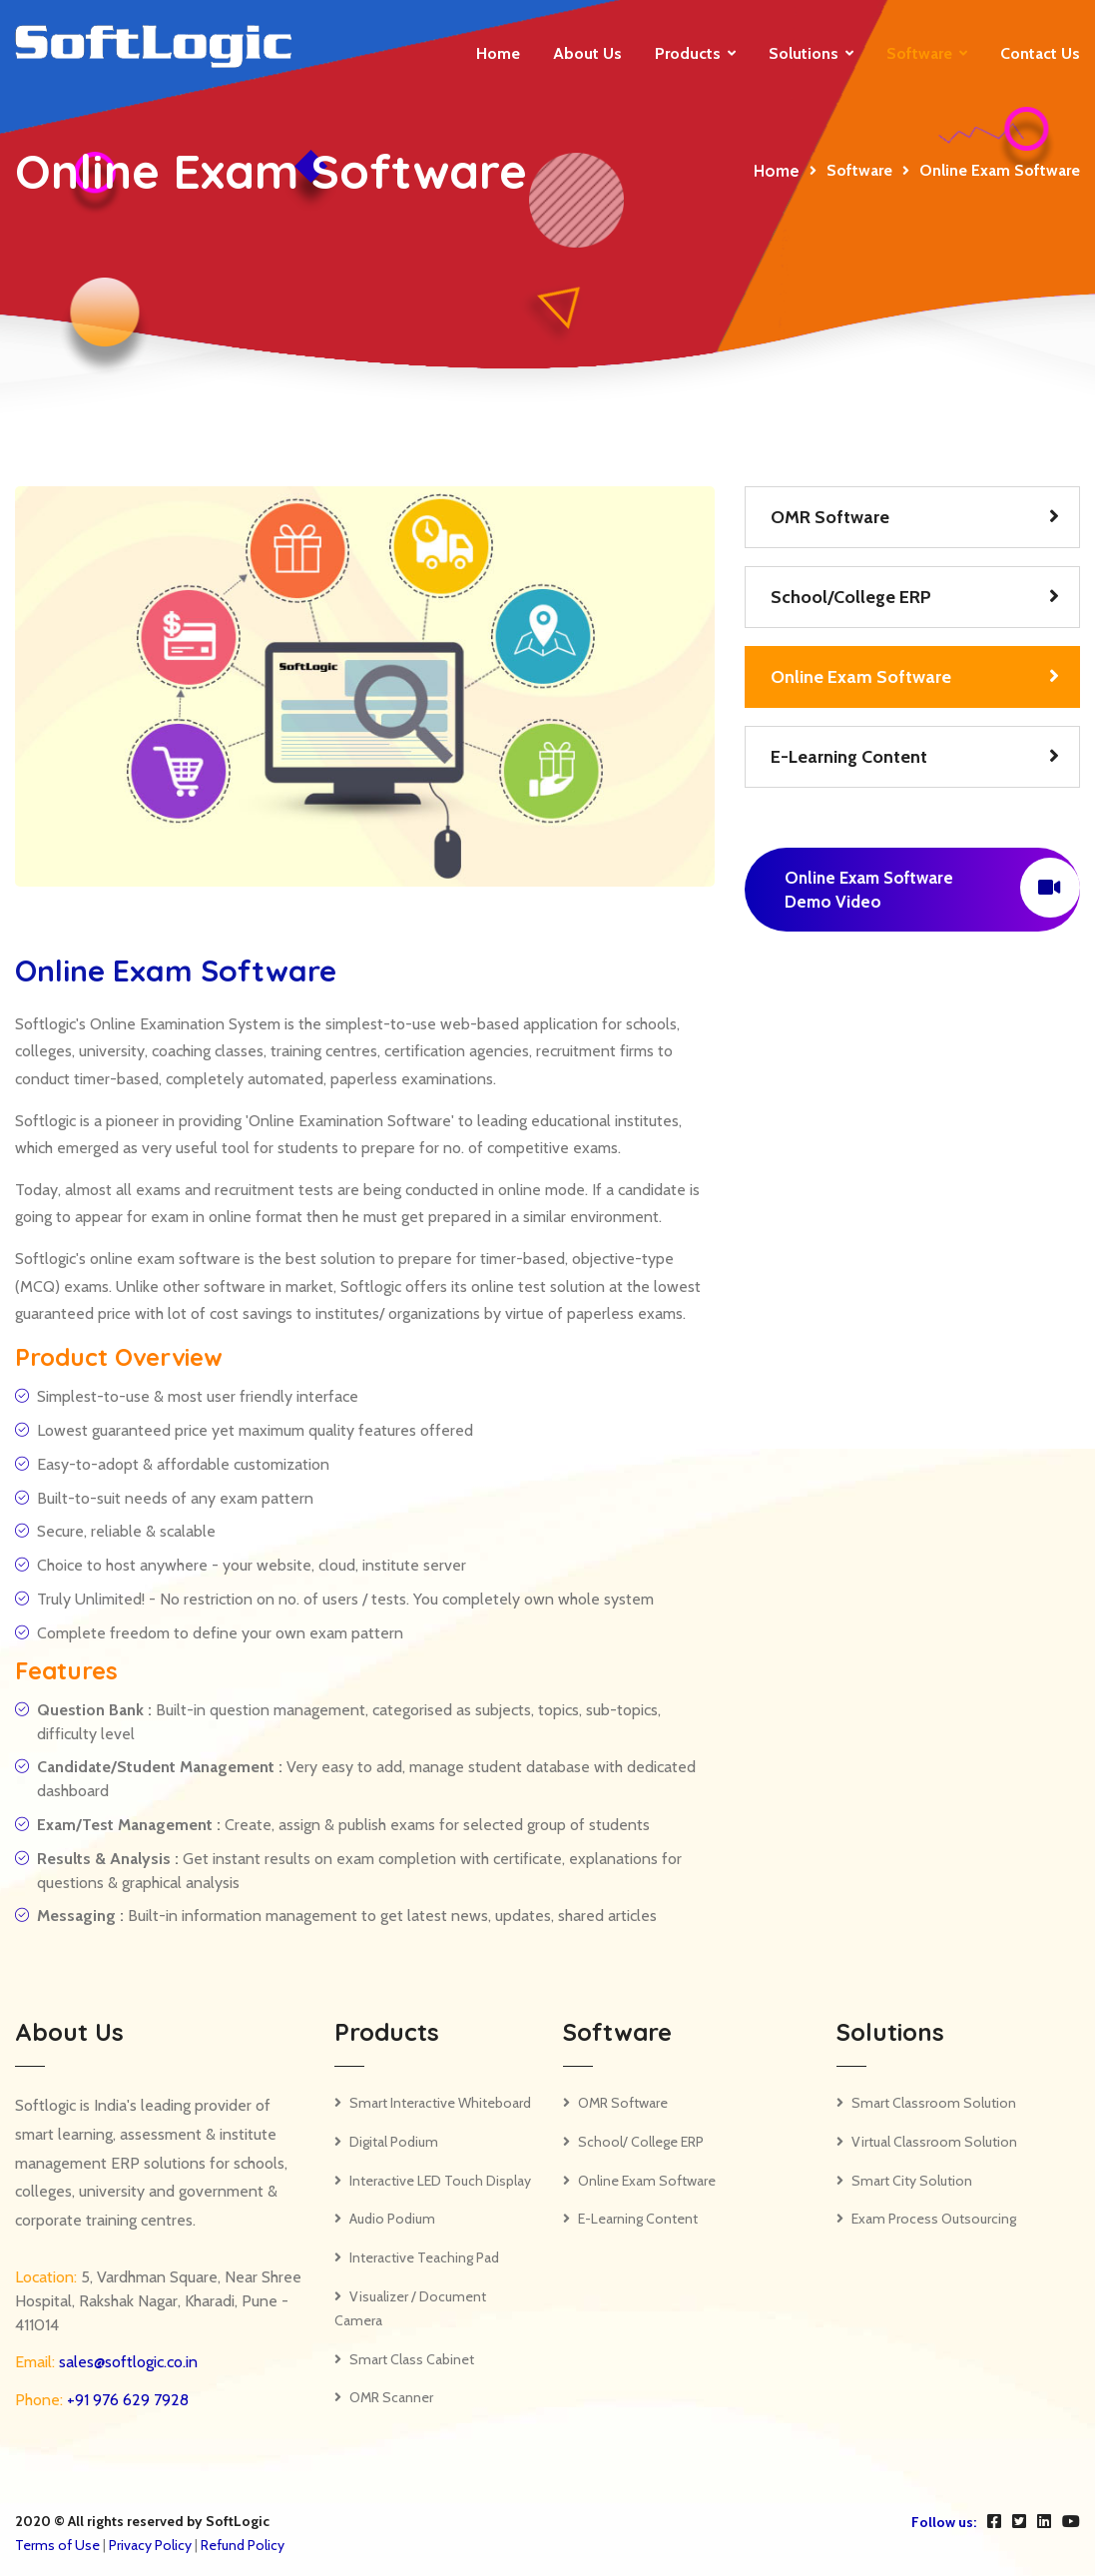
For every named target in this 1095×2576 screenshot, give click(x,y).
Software (919, 53)
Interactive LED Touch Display (440, 2181)
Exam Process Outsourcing (933, 2219)
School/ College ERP (641, 2142)
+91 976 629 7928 (126, 2399)
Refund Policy (242, 2545)
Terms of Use (57, 2545)
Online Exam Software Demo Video (932, 888)
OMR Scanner (391, 2397)
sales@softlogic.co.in (126, 2361)
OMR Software (830, 517)
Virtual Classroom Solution (934, 2142)
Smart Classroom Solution (933, 2103)
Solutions (803, 53)
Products (688, 53)
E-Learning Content (849, 757)
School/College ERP (851, 597)
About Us (587, 53)
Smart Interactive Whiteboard (440, 2103)
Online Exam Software (861, 677)
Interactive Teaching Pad (424, 2257)
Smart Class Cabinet (411, 2359)
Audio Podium (392, 2219)
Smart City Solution (911, 2181)
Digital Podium (393, 2142)
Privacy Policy (150, 2545)
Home (498, 53)
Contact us (1040, 53)
